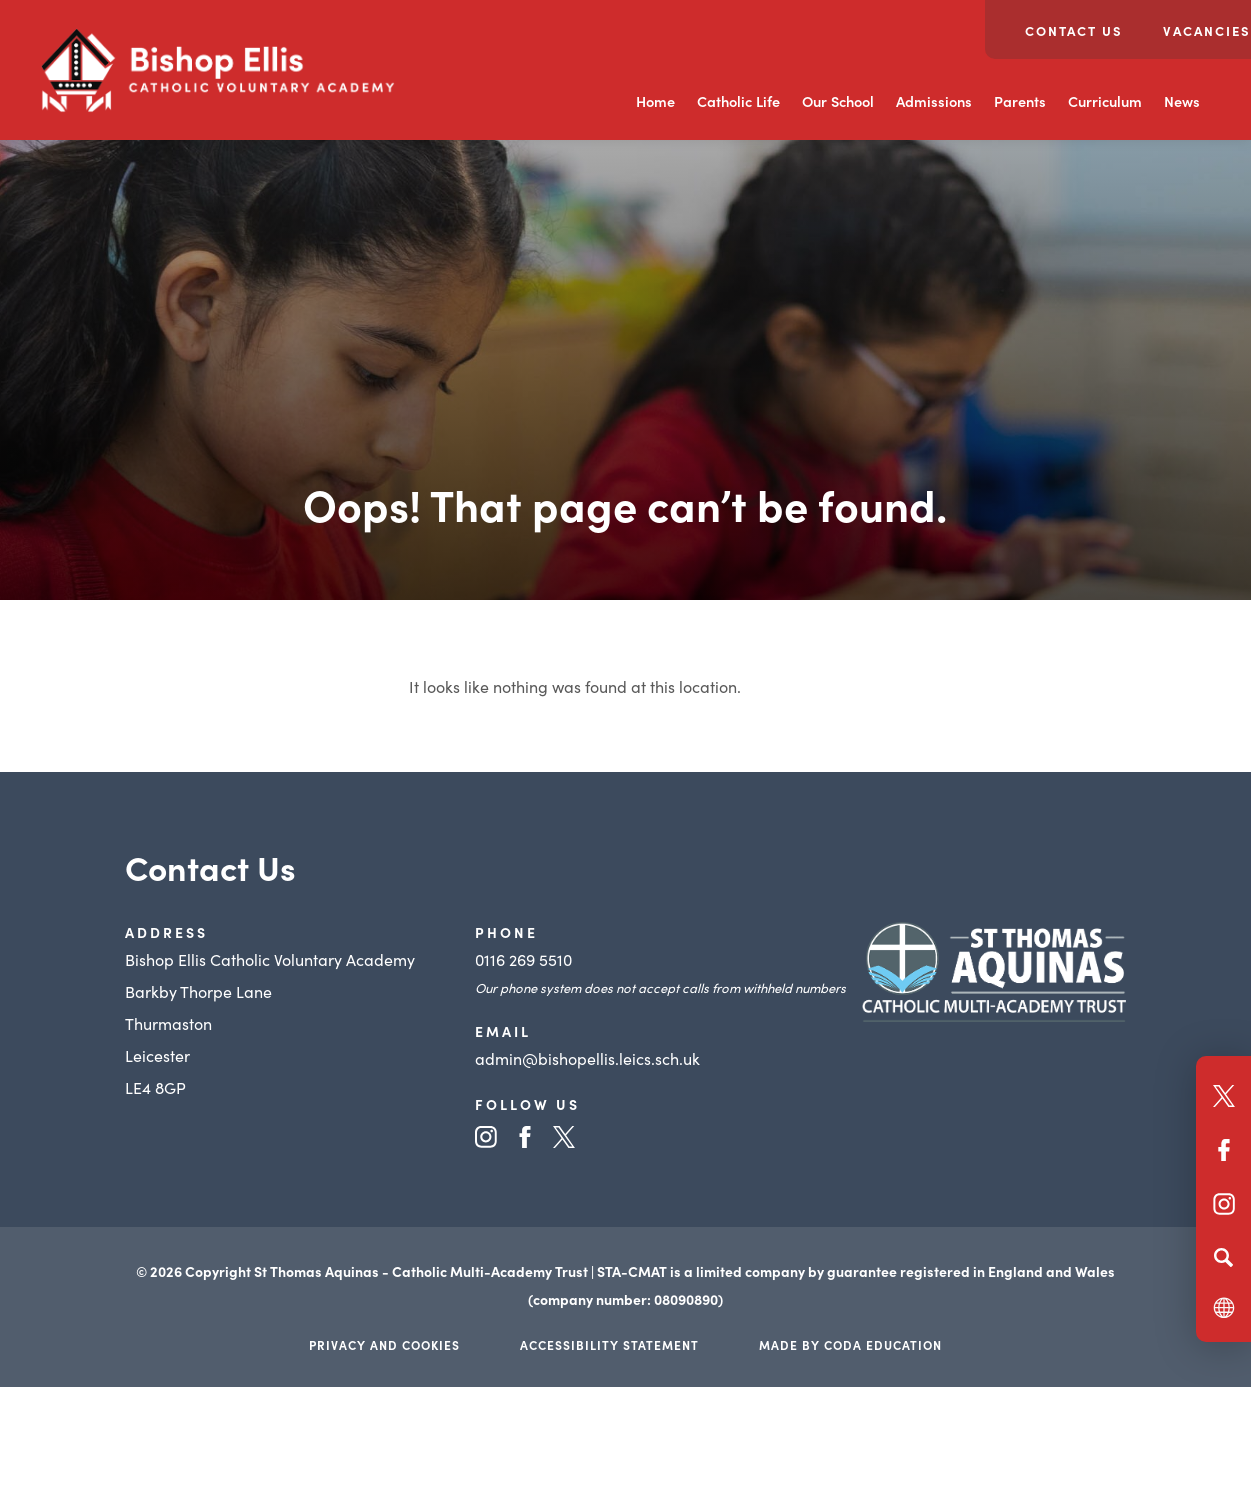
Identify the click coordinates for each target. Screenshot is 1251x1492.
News (1182, 101)
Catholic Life (738, 101)
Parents (1020, 101)
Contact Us (1074, 30)
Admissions (934, 101)
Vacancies (1207, 30)
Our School (838, 101)
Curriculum (1105, 101)
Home (655, 101)
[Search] (1223, 1257)
